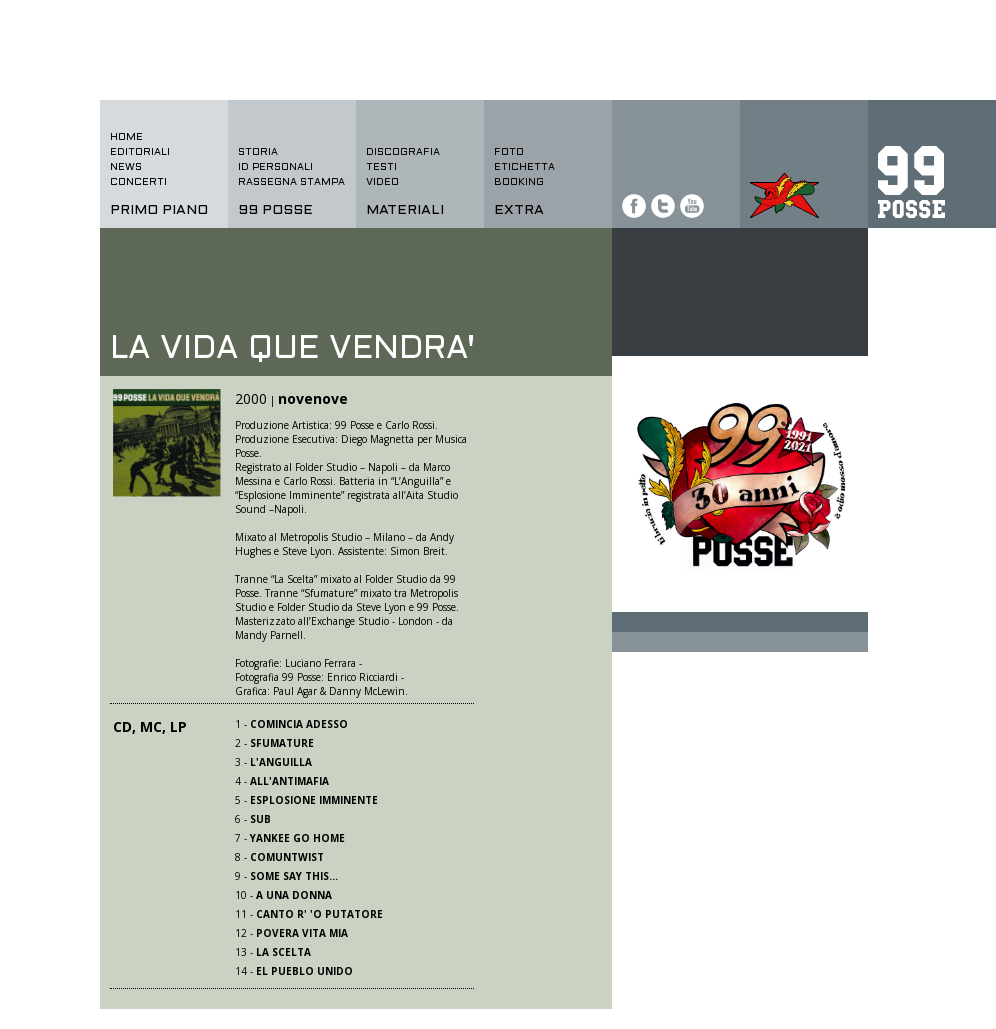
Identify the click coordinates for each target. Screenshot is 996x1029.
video (382, 182)
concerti (138, 182)
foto (509, 152)
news (126, 167)
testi (381, 167)
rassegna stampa (291, 182)
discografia (403, 152)
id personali (275, 167)
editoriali (140, 152)
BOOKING (519, 182)
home (126, 137)
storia (258, 152)
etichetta (524, 167)
